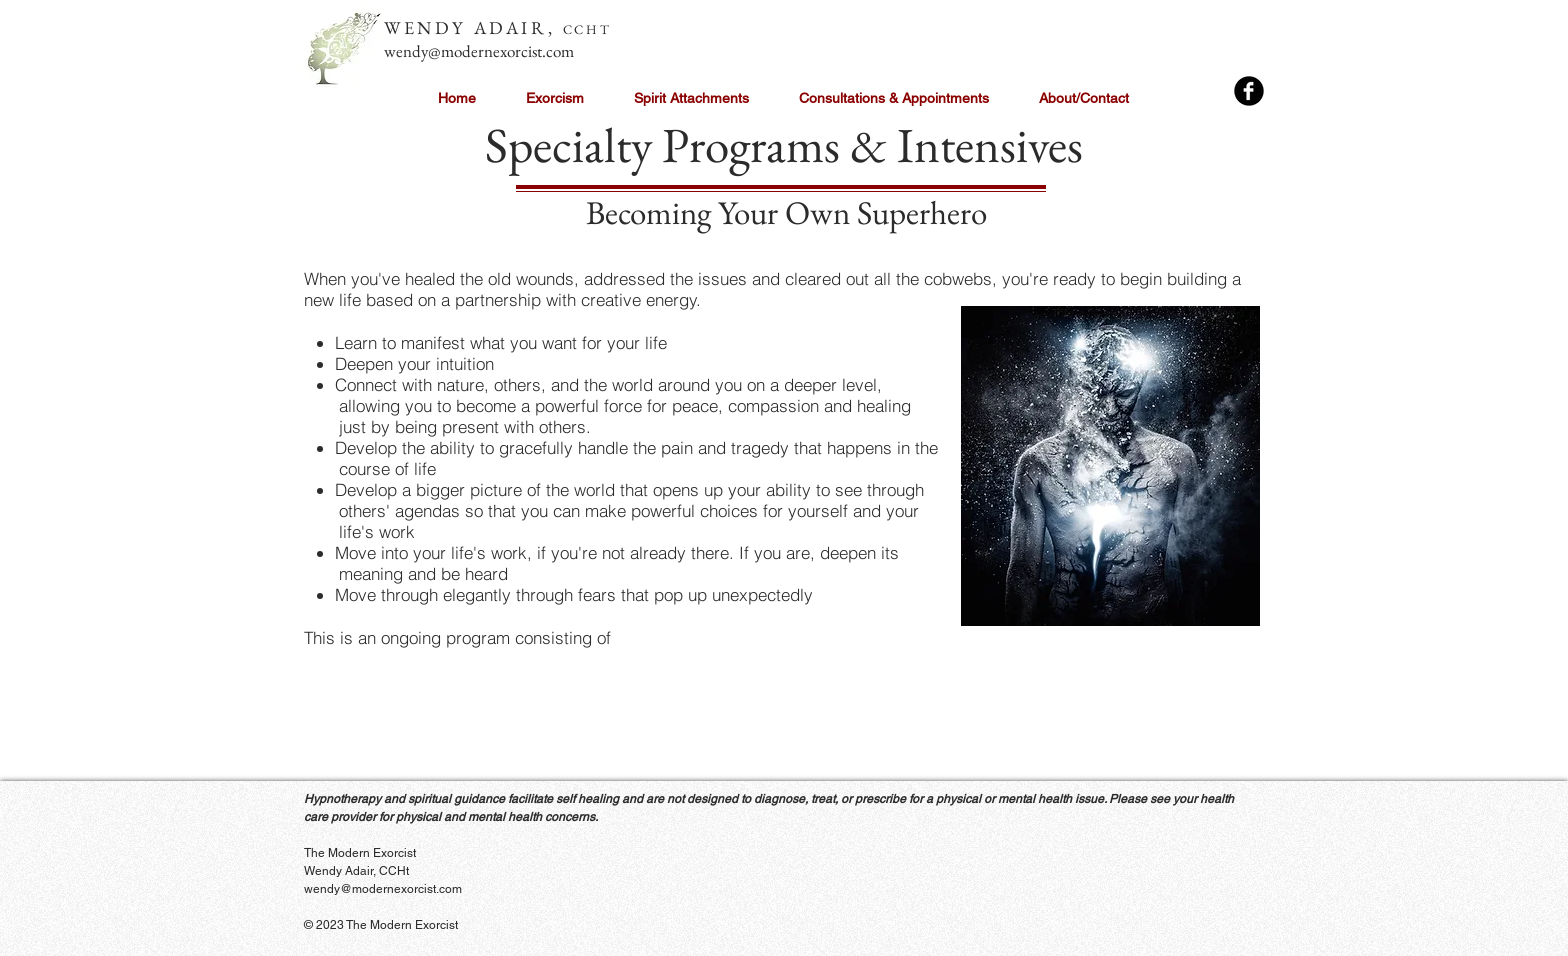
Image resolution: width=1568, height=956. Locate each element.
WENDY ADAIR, (473, 27)
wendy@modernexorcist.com (479, 51)
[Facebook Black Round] (1249, 91)
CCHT (587, 29)
